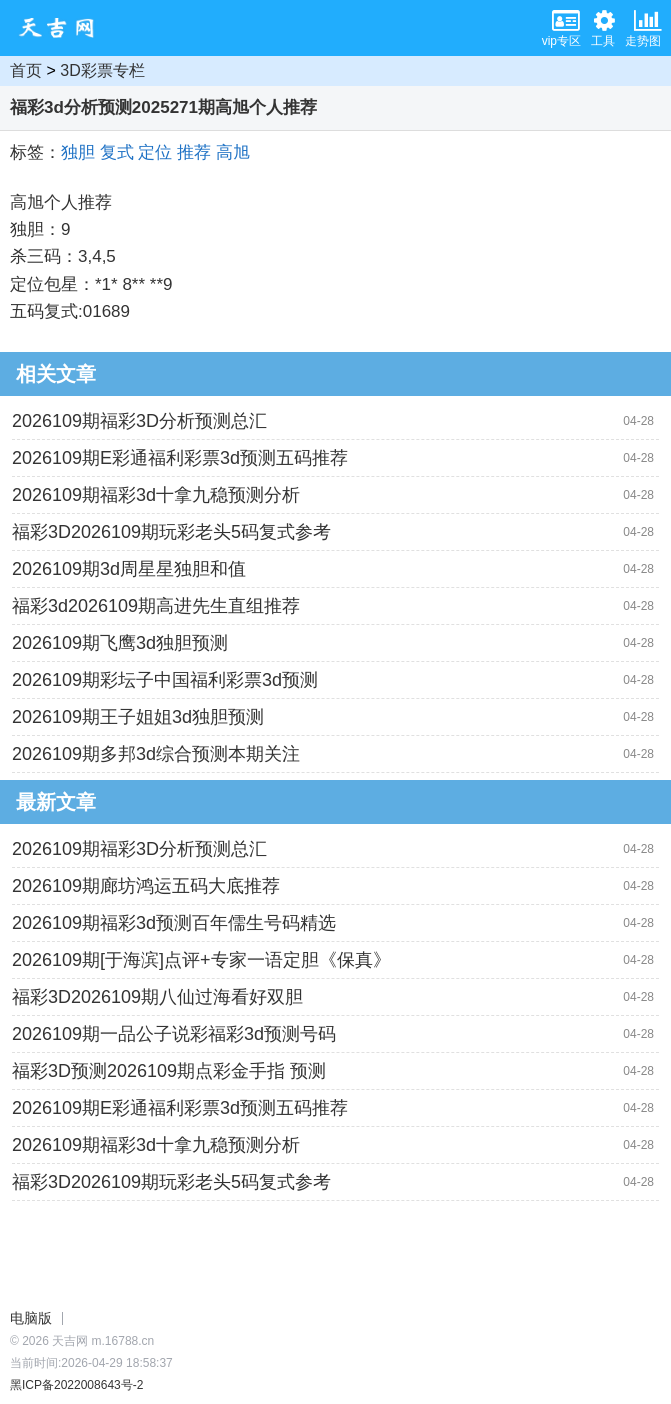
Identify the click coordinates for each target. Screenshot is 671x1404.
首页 (26, 70)
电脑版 (31, 1318)
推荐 (194, 152)
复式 (117, 152)
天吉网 (63, 28)
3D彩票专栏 (102, 70)
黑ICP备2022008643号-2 (76, 1385)
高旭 (233, 152)
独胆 (78, 152)
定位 (155, 152)
